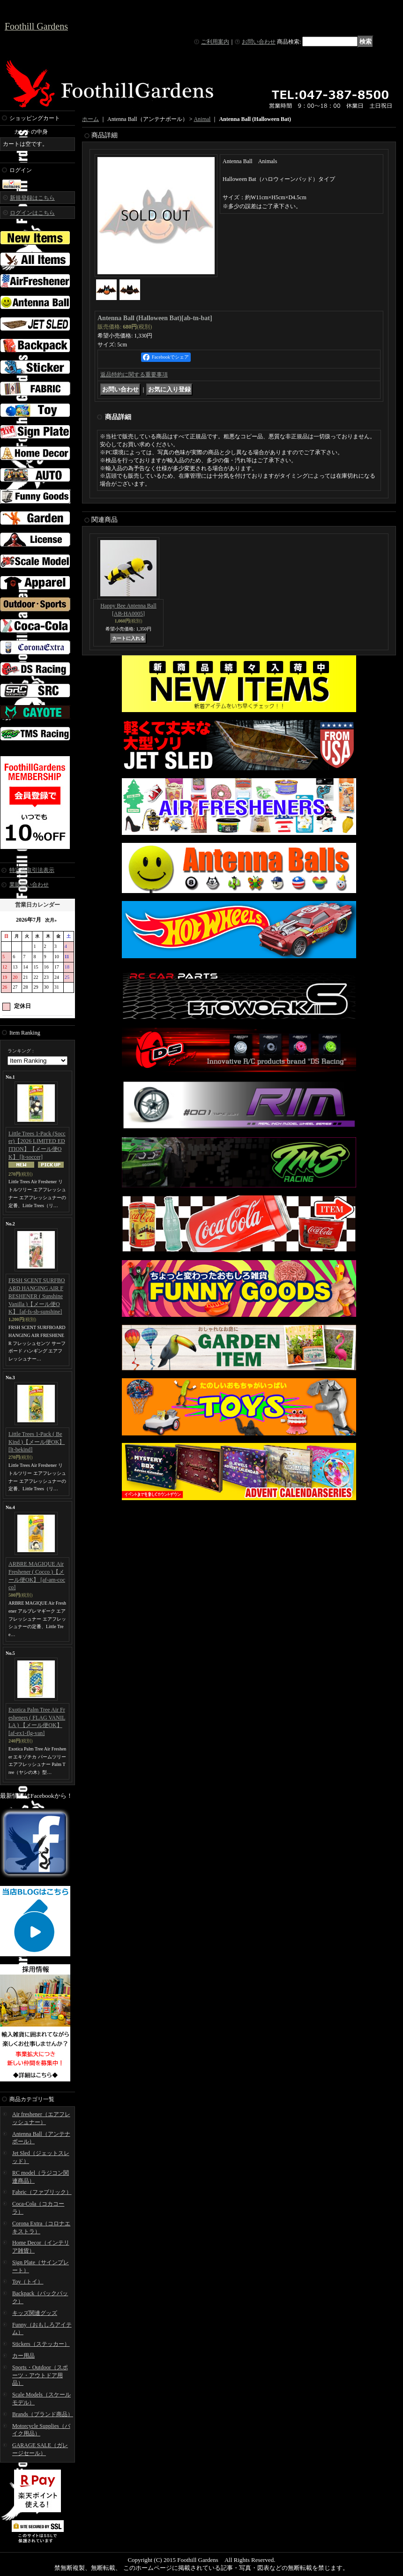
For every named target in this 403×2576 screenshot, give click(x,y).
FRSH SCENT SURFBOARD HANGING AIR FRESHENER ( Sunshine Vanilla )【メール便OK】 (36, 1296)
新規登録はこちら (32, 198)
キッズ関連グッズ (34, 2313)
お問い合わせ (259, 41)
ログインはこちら (32, 213)
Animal (202, 119)
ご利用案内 (215, 41)
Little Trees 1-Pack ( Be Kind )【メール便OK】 (36, 1442)
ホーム (90, 119)
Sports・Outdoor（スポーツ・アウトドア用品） (40, 2375)
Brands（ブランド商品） (42, 2414)
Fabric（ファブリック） (42, 2192)
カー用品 (23, 2355)
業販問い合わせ (29, 884)
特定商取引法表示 (31, 870)
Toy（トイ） (28, 2281)
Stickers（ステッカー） (41, 2344)
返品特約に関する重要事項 (134, 374)
